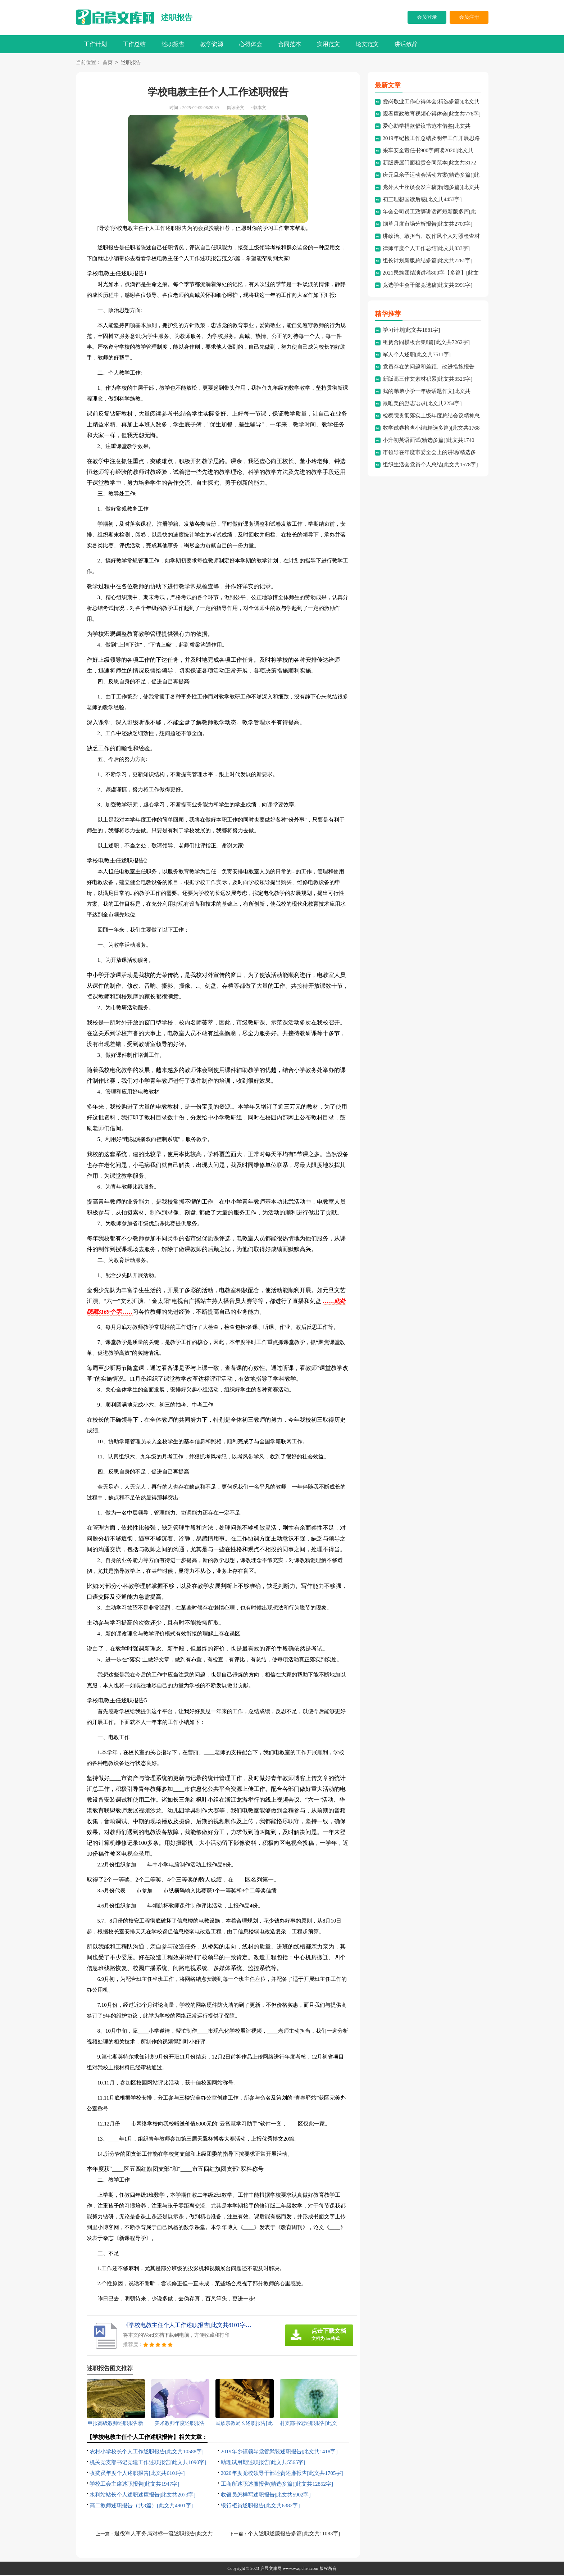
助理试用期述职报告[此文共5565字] (263, 2463)
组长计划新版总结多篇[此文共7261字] (428, 261)
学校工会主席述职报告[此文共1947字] (134, 2484)
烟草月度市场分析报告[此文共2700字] (428, 224)
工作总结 (134, 44)
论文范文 (367, 44)
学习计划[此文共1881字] (411, 331)
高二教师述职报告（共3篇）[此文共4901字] (141, 2506)
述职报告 (176, 17)
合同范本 (289, 44)
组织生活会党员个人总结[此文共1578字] (430, 465)
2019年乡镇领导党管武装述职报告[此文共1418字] (279, 2452)
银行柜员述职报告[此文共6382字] (260, 2506)
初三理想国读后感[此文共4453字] (422, 200)
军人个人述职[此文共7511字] (417, 355)
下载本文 (257, 108)
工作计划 (95, 44)
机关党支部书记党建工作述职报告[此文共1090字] (148, 2463)
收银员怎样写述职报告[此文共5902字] (266, 2495)
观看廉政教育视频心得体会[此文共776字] (432, 114)
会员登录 (427, 17)
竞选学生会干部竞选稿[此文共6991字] (428, 286)
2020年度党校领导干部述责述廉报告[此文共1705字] (282, 2474)
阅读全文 (235, 108)
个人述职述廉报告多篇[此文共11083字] (294, 2534)
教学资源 (211, 44)
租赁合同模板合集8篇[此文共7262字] (426, 343)
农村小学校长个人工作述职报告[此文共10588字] (147, 2452)
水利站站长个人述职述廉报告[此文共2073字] (143, 2495)
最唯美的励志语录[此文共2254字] (422, 404)
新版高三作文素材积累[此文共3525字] (428, 379)
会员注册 (469, 17)
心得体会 (250, 44)
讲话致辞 (406, 44)
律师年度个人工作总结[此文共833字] (426, 249)
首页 (108, 63)
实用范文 (328, 44)
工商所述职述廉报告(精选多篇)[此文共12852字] (277, 2484)
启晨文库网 (271, 2569)
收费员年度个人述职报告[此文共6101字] (137, 2474)
